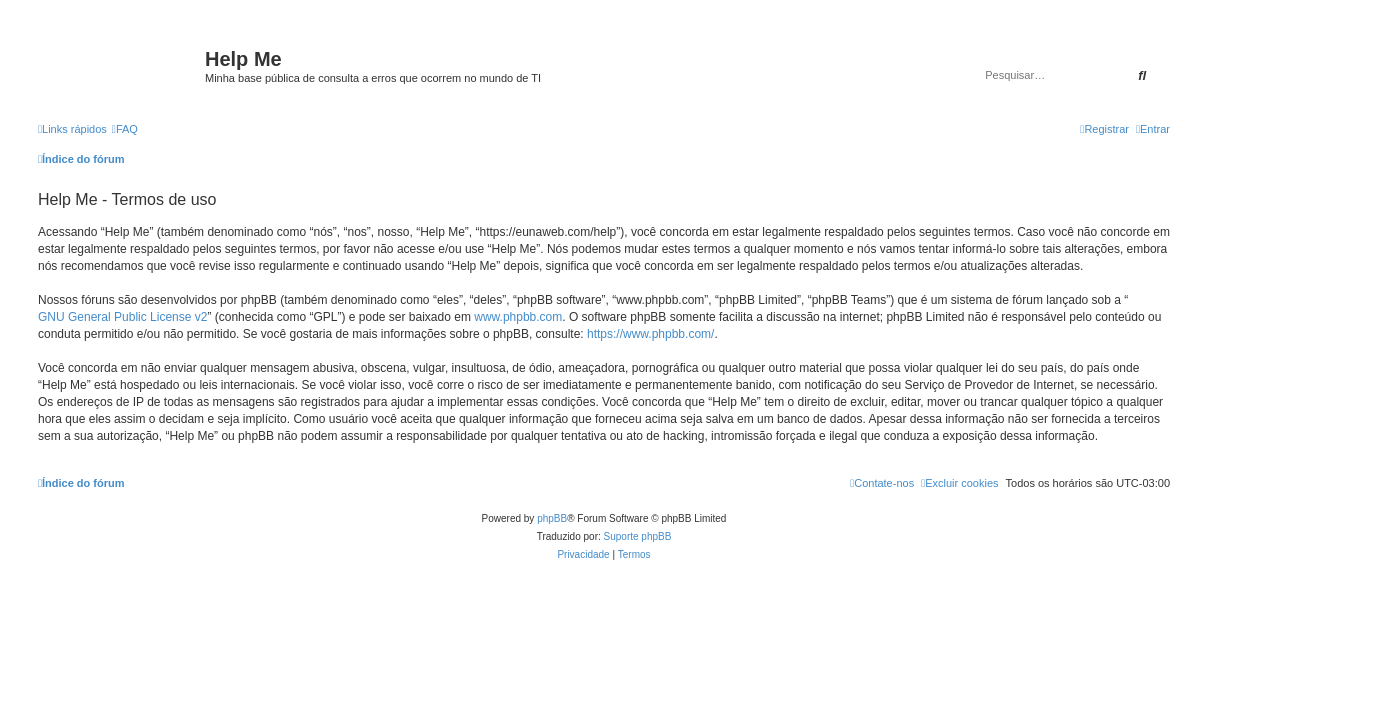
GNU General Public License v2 (122, 317)
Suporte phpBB (638, 536)
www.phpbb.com (518, 317)
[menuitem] (125, 129)
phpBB (552, 518)
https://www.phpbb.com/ (650, 334)
